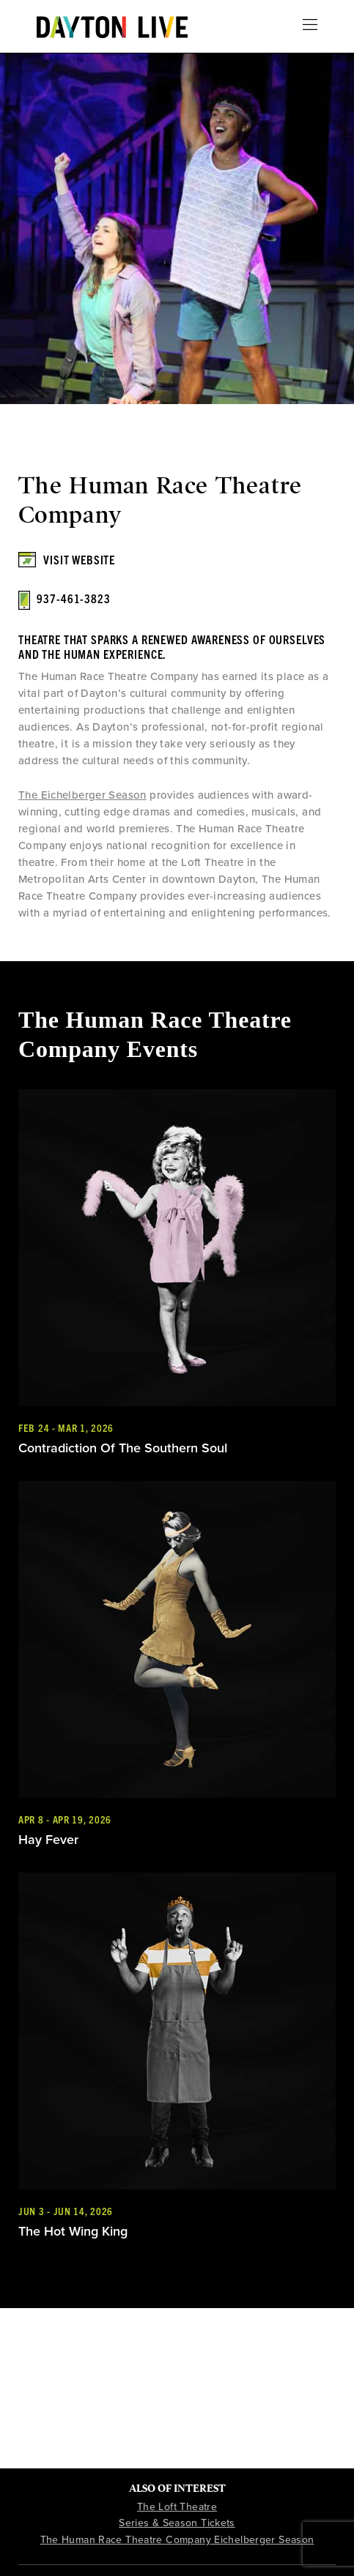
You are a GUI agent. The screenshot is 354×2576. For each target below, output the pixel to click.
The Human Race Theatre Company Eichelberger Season (177, 2540)
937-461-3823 (73, 598)
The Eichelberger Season (82, 795)
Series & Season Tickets (177, 2523)
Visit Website (79, 559)
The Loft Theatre (177, 2507)
